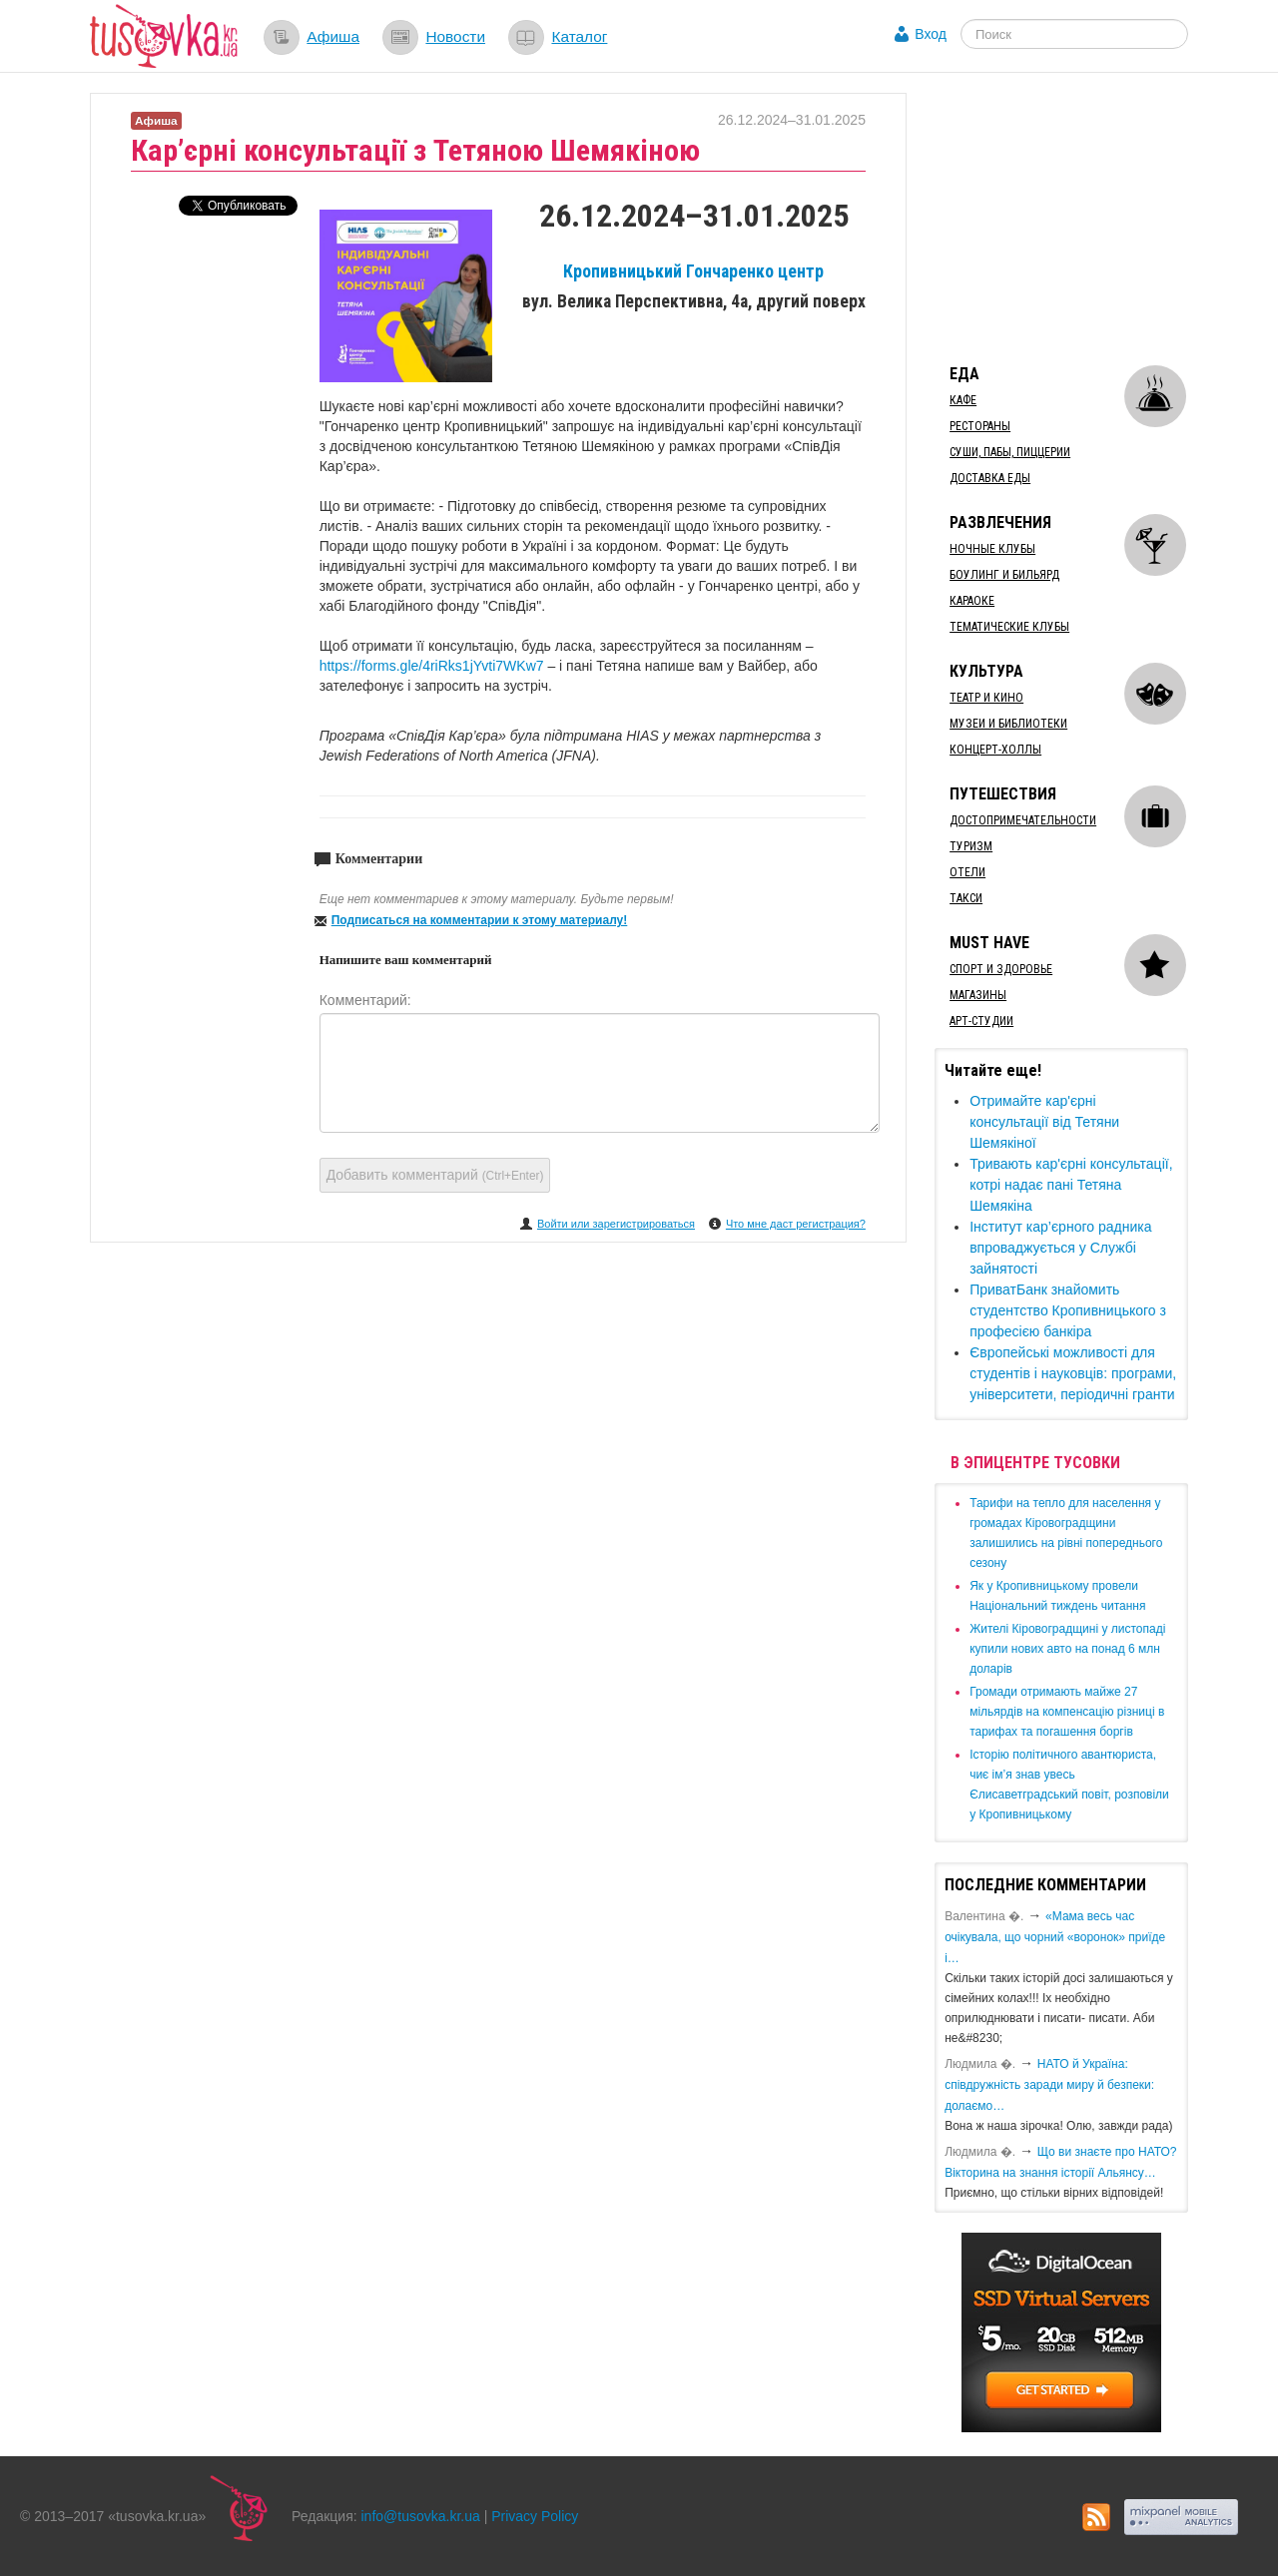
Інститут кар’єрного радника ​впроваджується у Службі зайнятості (1062, 1248)
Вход (931, 34)
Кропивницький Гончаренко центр (693, 271)
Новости (455, 36)
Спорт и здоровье (1001, 969)
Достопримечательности (1023, 820)
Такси (966, 898)
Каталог (579, 36)
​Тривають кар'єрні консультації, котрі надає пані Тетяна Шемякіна (1070, 1185)
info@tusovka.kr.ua (420, 2516)
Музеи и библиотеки (1008, 724)
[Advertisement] (1084, 217)
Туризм (971, 846)
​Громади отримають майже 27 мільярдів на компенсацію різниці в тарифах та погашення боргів (1066, 1712)
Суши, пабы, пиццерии (1010, 452)
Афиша (333, 36)
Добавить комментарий (435, 1175)
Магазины (978, 995)
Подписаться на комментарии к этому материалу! (479, 920)
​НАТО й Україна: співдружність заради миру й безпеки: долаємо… (1049, 2085)
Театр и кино (986, 698)
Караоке (972, 601)
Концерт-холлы (995, 750)
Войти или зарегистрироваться (616, 1224)
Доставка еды (990, 478)
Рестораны (980, 426)
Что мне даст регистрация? (796, 1224)
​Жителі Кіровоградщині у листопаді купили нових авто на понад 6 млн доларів (1067, 1649)
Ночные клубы (992, 549)
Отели (967, 872)
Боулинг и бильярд (1004, 575)
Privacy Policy (534, 2516)
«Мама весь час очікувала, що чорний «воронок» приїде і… (1055, 1937)
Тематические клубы (1009, 627)
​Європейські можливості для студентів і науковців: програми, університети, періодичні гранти (1072, 1373)
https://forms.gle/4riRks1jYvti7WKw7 (432, 666)
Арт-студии (981, 1021)
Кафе (963, 400)
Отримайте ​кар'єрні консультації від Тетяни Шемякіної (1044, 1122)
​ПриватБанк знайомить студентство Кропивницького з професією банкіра (1067, 1310)
